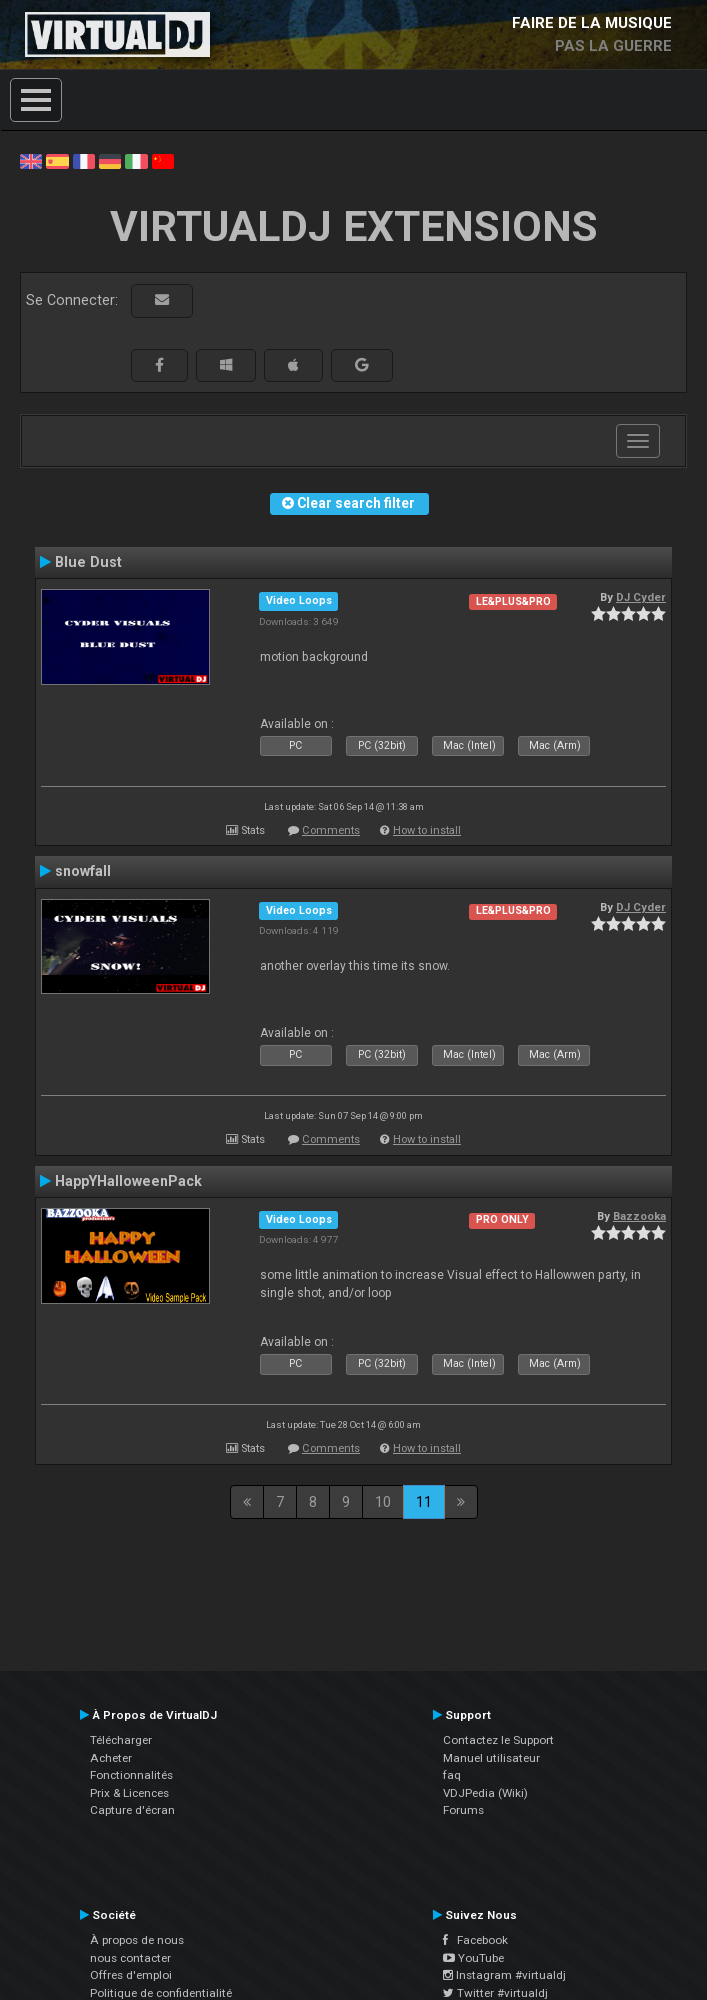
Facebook (475, 1940)
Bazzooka (639, 1216)
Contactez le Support (498, 1740)
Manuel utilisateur (491, 1758)
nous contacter (130, 1958)
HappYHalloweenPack (128, 1181)
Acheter (111, 1758)
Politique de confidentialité (161, 1993)
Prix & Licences (129, 1793)
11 (424, 1502)
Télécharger (121, 1740)
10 (383, 1502)
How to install (427, 830)
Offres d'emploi (131, 1975)
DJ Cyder (641, 597)
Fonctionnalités (131, 1775)
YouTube (473, 1958)
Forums (463, 1810)
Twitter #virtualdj (495, 1993)
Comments (331, 830)
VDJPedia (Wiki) (485, 1793)
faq (452, 1775)
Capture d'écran (132, 1810)
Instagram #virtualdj (504, 1975)
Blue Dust (88, 562)
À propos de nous (137, 1940)
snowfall (83, 871)
